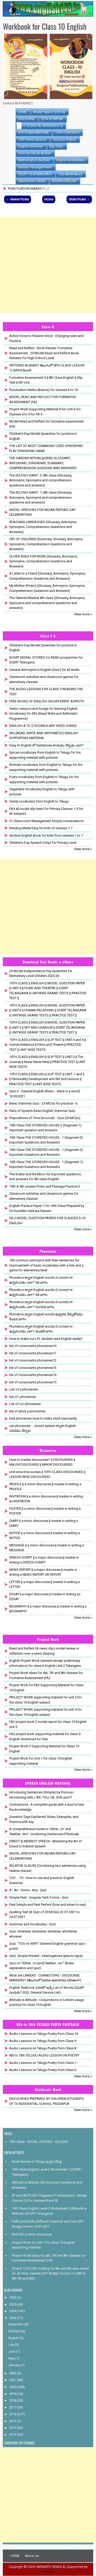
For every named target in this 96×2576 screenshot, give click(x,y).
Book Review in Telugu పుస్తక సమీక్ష (36, 2161)
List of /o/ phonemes (25, 1404)
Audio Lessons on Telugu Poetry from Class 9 (42, 2041)
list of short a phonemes (27, 1411)
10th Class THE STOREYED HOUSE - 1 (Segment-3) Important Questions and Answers (46, 1140)
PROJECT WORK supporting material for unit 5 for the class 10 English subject (45, 1699)
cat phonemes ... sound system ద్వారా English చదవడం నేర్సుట (42, 1428)
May (11, 2358)
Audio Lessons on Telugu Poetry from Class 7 (42, 2063)
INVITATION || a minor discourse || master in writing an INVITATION (46, 1498)
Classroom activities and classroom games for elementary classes (43, 679)
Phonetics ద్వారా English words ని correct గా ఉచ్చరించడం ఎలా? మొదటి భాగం (41, 1329)
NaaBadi (48, 2571)
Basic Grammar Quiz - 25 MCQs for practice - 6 (43, 1103)
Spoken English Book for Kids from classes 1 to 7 (46, 835)
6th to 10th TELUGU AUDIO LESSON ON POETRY (44, 2055)
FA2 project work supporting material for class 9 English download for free (44, 1736)
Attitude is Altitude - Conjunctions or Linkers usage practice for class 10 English (46, 2002)
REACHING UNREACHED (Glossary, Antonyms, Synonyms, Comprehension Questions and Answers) (43, 527)
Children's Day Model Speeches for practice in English (43, 436)
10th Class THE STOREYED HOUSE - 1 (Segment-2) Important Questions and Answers (46, 1152)
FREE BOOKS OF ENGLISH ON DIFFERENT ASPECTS (46, 701)
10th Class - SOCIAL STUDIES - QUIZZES (38, 2142)
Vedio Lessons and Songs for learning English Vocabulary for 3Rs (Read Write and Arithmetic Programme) (43, 713)
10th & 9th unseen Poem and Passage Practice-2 (44, 1186)
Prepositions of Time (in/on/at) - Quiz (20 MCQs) (44, 1118)
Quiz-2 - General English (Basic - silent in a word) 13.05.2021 (44, 1093)
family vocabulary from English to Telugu (39, 801)
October (14, 2331)
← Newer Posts (17, 199)
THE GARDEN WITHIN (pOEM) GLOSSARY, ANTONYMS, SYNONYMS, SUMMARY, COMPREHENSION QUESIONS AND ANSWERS (43, 463)
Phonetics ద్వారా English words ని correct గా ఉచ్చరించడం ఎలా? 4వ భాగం (41, 1292)
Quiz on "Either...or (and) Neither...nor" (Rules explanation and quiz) (41, 1965)
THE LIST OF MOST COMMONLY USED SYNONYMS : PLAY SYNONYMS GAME (46, 448)
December (16, 2324)
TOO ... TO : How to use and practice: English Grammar (41, 1880)
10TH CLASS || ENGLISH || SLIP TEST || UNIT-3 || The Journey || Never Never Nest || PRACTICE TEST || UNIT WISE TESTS (47, 1062)
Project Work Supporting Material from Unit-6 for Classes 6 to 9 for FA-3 (45, 411)
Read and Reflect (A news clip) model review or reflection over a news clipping (44, 1650)
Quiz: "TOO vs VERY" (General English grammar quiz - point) (48, 1946)
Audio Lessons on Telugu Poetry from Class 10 (43, 2034)
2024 (13, 2311)
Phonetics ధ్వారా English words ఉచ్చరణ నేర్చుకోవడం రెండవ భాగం (46, 1316)
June (12, 2351)
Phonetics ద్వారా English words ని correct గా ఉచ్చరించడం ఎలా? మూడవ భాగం (41, 1304)
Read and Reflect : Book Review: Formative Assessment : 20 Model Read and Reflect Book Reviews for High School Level (44, 353)
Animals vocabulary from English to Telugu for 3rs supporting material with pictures (45, 767)
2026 (13, 2297)
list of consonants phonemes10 (32, 1346)
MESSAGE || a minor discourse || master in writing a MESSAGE (46, 1547)
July (11, 2345)
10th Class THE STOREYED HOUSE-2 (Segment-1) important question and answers (45, 1127)
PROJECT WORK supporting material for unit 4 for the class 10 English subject (45, 1712)
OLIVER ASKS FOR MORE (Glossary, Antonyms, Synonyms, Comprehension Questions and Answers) (43, 561)
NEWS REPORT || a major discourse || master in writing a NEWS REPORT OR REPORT (43, 1572)
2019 (13, 2394)
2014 (13, 2428)
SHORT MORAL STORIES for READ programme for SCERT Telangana (46, 660)
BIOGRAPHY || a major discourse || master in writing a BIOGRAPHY (48, 1608)
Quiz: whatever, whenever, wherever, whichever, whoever (43, 1933)
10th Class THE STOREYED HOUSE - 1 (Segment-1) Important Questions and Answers (46, 1164)
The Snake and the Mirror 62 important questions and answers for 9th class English (45, 1176)
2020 (13, 2387)
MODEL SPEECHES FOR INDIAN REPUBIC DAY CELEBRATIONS (42, 512)
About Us (32, 2556)
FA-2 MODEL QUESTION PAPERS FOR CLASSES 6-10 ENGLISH (47, 1220)
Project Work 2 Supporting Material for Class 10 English (44, 1748)
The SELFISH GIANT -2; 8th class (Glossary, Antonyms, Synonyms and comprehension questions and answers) (40, 480)
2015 (13, 2421)
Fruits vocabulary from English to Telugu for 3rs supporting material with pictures (44, 779)
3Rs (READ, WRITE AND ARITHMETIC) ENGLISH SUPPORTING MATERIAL (43, 735)
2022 (13, 2373)
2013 (13, 2434)
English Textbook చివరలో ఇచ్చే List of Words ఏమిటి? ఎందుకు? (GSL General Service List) (46, 1990)
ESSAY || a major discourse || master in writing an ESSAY (44, 1596)
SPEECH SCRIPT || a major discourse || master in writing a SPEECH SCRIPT (44, 1560)
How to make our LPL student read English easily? (46, 1339)
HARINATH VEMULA (50, 2567)
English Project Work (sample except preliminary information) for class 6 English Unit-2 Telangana (45, 1663)
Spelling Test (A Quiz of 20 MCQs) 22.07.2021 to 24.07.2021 (44, 1914)
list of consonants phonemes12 (32, 1360)
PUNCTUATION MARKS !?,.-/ (28, 188)
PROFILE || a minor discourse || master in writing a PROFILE (45, 1486)
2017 (13, 2407)
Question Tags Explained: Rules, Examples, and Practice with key (43, 1819)
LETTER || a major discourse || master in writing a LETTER (44, 1584)
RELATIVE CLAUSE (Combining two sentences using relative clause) (47, 1868)
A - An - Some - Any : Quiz (28, 1890)
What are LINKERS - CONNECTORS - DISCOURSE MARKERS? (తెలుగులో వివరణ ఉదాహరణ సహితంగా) (45, 1977)
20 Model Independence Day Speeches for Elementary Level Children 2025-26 (40, 973)
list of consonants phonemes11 (32, 1353)
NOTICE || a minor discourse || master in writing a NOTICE (44, 1535)
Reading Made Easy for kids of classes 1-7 (40, 828)
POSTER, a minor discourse (32, 2234)
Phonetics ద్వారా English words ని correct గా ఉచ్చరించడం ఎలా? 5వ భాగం (41, 1280)
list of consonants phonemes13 (32, 1368)
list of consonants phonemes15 (32, 1382)
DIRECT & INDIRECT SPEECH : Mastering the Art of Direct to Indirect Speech (45, 1843)
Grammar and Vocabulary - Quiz (32, 1924)
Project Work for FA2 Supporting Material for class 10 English (46, 1687)
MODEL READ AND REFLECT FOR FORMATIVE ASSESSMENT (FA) (42, 399)
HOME (15, 2556)
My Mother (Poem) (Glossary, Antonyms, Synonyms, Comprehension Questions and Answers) (47, 588)
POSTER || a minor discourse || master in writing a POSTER (45, 1511)
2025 (13, 2304)
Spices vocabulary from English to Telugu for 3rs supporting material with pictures (45, 755)
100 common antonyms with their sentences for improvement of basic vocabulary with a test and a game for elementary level (46, 1265)
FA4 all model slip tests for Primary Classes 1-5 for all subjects (46, 811)
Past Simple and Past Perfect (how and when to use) (47, 1904)
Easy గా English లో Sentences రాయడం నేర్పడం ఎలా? (46, 745)
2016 (13, 2414)
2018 (13, 2400)
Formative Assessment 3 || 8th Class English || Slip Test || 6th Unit (46, 380)
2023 (13, 2318)
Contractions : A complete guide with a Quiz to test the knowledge (46, 1807)
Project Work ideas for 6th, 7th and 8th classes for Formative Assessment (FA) (46, 1675)
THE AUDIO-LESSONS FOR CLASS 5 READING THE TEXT (46, 691)
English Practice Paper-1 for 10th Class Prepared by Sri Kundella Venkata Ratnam (46, 1208)
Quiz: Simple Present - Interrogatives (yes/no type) (46, 1956)
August (14, 2338)
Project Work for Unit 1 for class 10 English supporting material (40, 1760)
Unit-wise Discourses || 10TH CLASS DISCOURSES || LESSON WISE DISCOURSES (47, 1474)
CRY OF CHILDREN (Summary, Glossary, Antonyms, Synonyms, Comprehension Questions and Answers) (46, 544)
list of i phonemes (22, 1397)
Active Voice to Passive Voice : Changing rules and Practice (46, 338)
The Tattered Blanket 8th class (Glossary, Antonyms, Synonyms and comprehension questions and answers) (47, 603)
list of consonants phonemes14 (32, 1375)
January (14, 2365)
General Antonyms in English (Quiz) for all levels (44, 670)
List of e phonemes (23, 1389)
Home (48, 199)
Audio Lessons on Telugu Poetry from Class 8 (42, 2048)
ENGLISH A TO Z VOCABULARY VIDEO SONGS (43, 726)
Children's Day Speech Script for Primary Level (42, 842)
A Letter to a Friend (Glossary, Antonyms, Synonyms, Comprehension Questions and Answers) (47, 575)
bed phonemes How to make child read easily (43, 1418)
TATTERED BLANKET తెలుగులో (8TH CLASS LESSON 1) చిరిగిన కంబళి (46, 367)
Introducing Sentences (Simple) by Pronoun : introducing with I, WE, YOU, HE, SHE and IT (42, 1794)
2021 (13, 2380)
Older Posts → (79, 199)
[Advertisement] (48, 264)
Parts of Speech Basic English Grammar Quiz (42, 1111)
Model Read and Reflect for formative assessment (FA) (46, 423)
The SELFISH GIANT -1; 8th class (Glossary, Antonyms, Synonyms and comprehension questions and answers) (40, 497)
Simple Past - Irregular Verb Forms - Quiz (38, 1897)
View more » (83, 614)
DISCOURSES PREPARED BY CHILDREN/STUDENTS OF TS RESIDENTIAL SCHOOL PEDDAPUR (46, 2101)
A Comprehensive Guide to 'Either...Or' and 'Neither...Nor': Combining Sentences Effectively (44, 1831)
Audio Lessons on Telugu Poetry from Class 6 (42, 2070)
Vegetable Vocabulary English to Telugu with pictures (41, 791)
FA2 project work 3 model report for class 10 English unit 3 (48, 1724)
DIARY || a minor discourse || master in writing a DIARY (43, 1523)
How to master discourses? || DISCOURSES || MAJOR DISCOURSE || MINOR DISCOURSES (42, 1462)
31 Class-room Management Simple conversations (46, 821)
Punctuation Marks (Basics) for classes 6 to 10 (43, 390)
